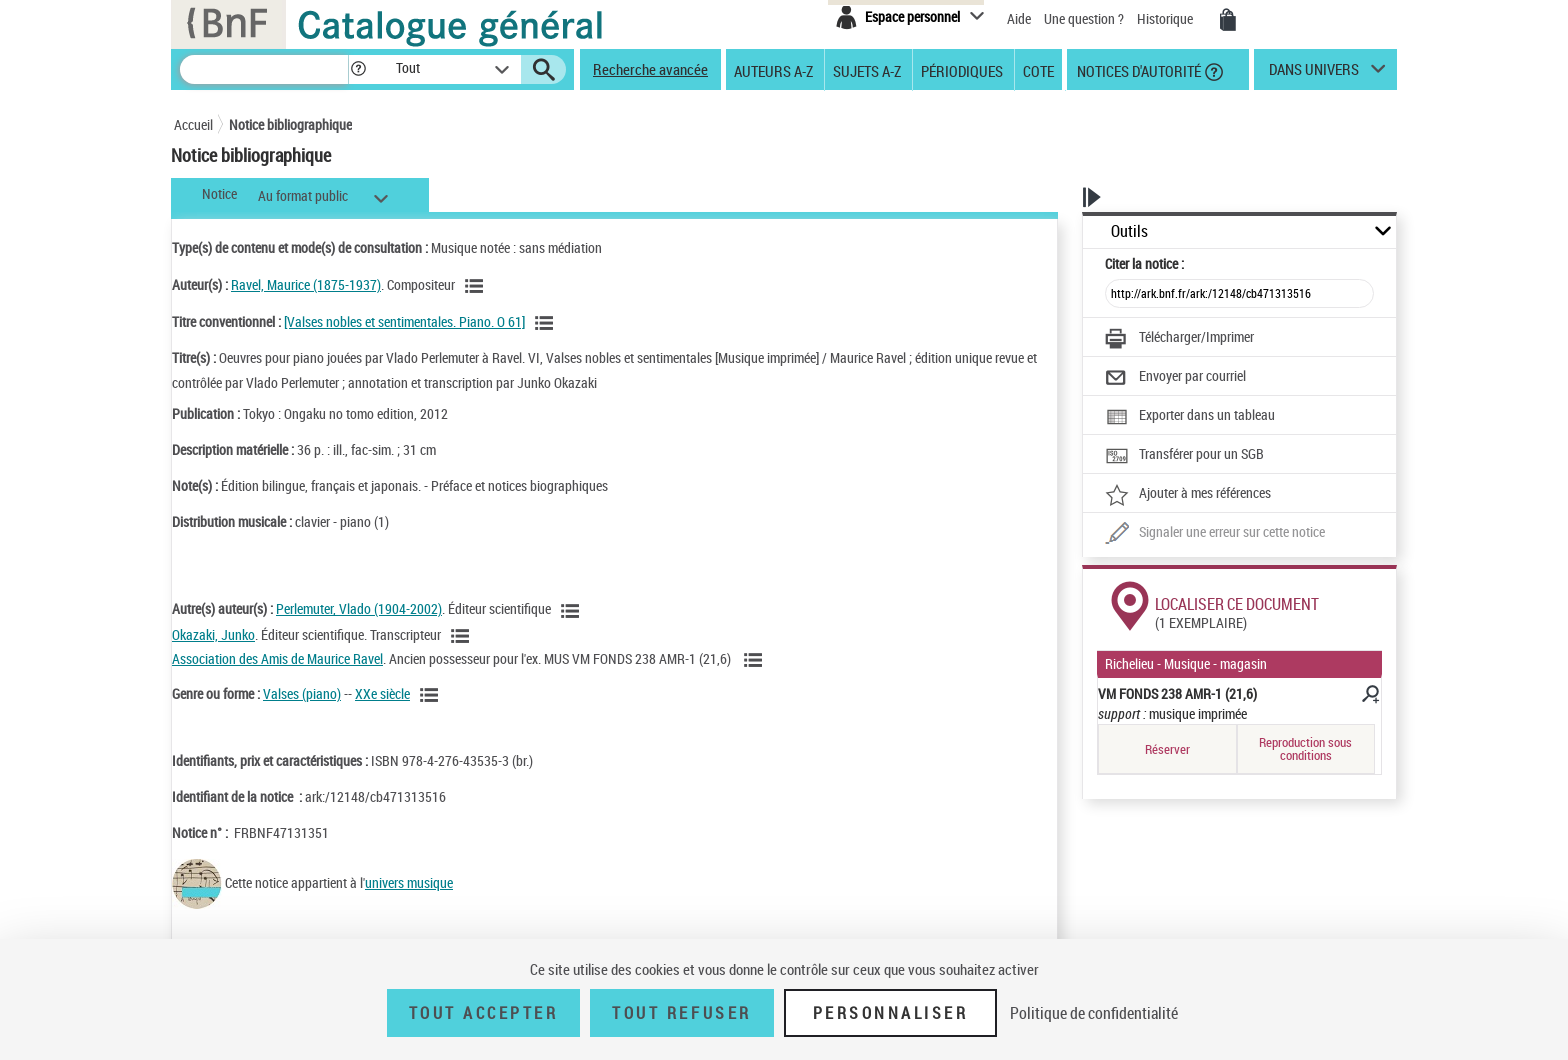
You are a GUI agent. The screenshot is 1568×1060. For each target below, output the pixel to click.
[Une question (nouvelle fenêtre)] (1215, 534)
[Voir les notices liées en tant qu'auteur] (477, 286)
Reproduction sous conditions (1305, 748)
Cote (1038, 70)
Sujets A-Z (867, 70)
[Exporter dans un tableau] (1190, 417)
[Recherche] (264, 69)
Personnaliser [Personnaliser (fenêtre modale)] (891, 1013)
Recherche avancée (650, 69)
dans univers (1314, 74)
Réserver (1167, 749)
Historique (1166, 18)
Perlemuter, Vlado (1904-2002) (359, 608)
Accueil (193, 124)
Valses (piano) (302, 693)
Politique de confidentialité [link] (1094, 1013)
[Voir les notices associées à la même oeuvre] (547, 323)
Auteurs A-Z (773, 70)
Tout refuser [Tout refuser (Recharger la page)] (681, 1013)
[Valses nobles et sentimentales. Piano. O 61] (404, 321)
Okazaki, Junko (213, 634)
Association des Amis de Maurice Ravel (277, 658)
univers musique (409, 882)
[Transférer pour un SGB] (1184, 456)
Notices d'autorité (1137, 70)
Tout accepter (484, 1013)
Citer (1144, 263)
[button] (358, 69)
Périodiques (962, 70)
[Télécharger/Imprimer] (1179, 339)
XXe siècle (382, 693)
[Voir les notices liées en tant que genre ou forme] (432, 695)
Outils (1129, 231)
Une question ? (1084, 18)
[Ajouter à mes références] (1188, 495)
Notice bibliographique (290, 124)
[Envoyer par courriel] (1175, 378)
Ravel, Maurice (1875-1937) (306, 284)
